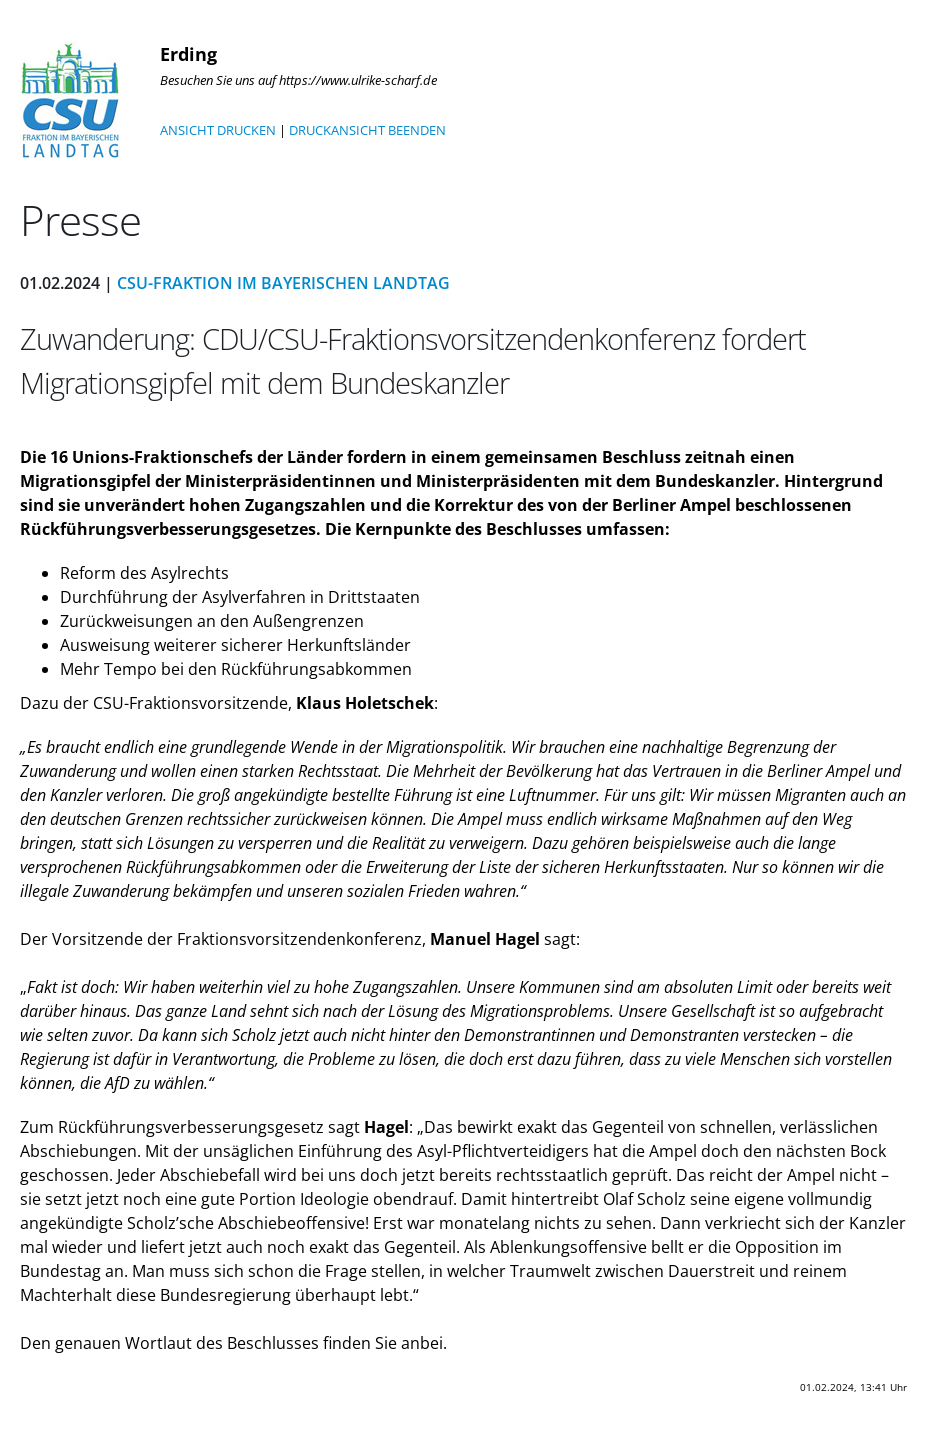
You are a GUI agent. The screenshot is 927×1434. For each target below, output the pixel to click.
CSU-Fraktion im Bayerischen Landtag (283, 283)
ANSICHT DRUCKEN (218, 130)
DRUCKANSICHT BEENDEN (367, 130)
